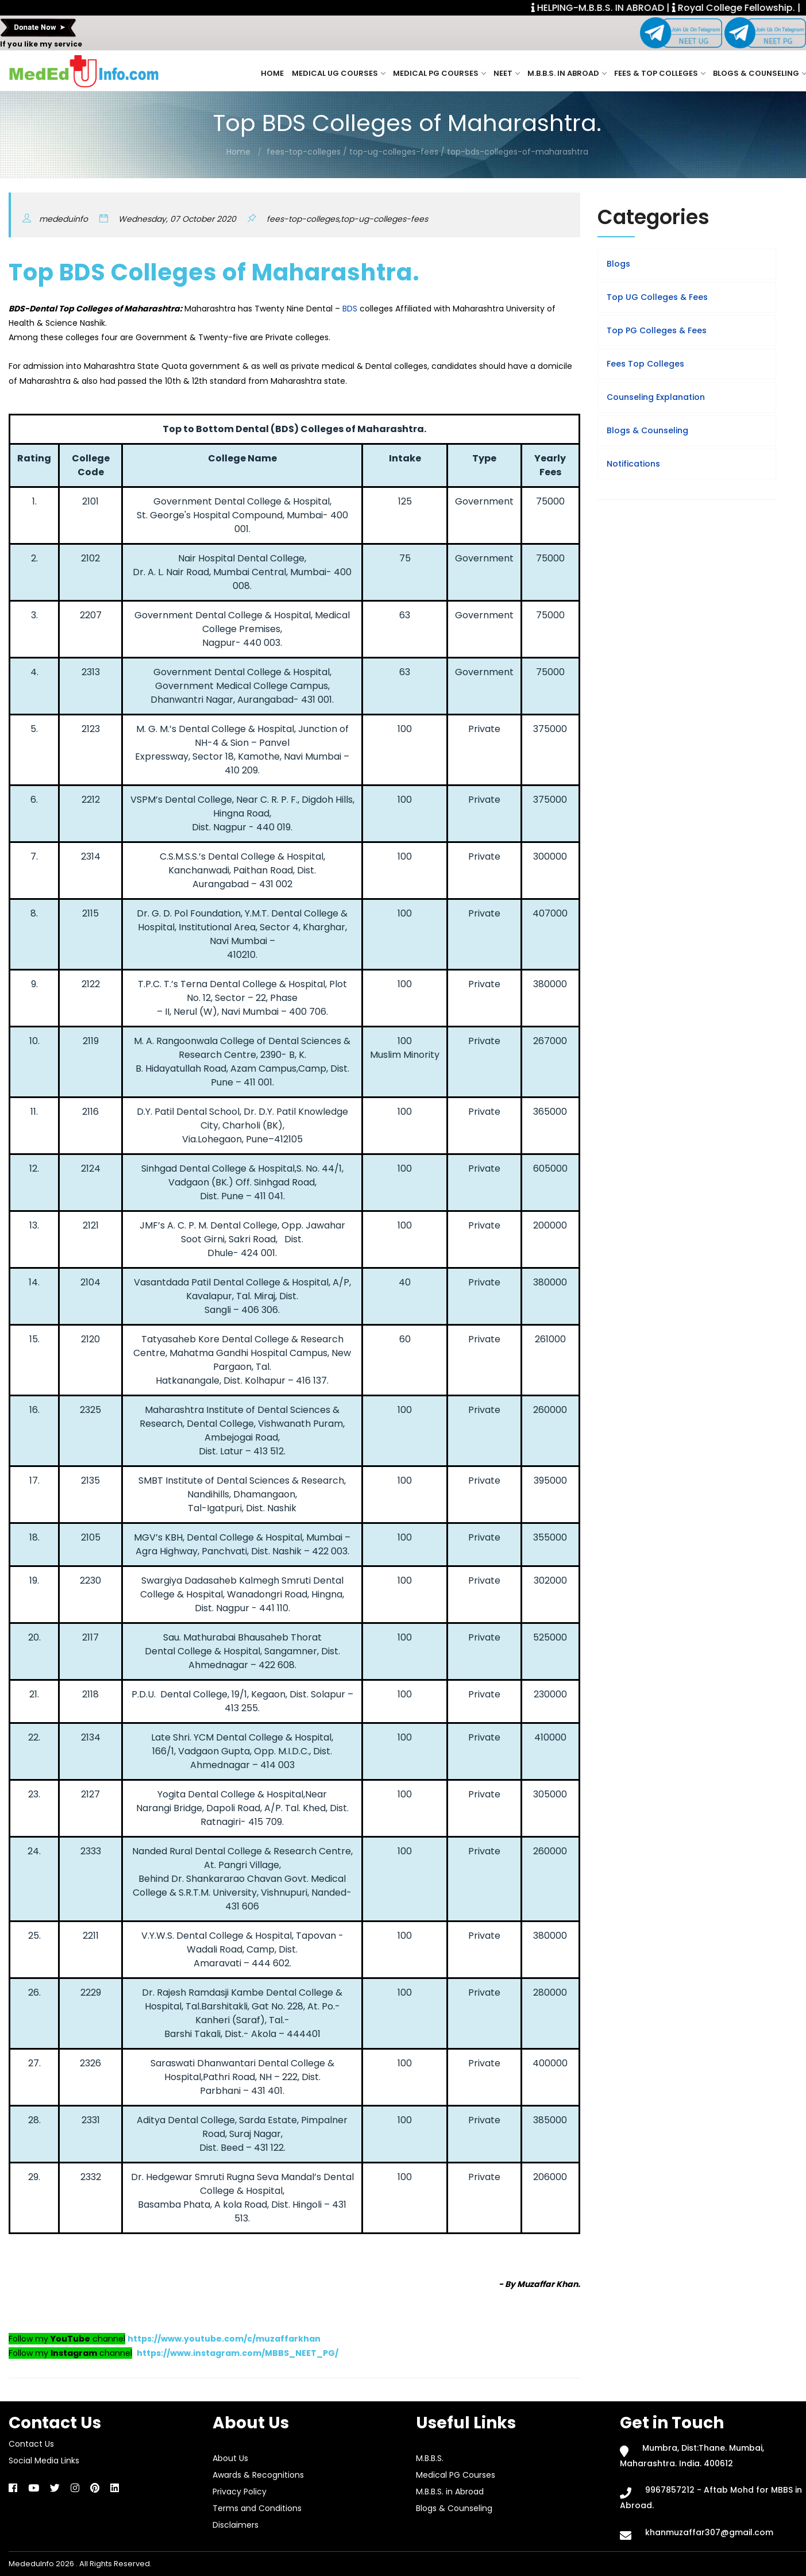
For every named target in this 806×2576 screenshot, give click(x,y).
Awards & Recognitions (258, 2475)
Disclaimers (236, 2525)
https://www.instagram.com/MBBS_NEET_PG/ (237, 2353)
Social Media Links (44, 2460)
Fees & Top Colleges (659, 73)
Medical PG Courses (439, 73)
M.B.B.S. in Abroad (566, 73)
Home (272, 73)
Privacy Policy (240, 2491)
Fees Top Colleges (645, 363)
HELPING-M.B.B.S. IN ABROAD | (616, 7)
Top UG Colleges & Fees (657, 297)
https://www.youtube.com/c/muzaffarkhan (224, 2338)
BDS (349, 308)
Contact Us (31, 2444)
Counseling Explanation (656, 397)
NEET (506, 73)
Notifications (633, 463)
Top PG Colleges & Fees (657, 330)
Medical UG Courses (338, 73)
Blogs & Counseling (759, 73)
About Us (230, 2458)
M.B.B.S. (430, 2458)
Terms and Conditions (257, 2508)
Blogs (618, 263)
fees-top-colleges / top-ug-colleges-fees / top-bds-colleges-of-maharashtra (427, 151)
